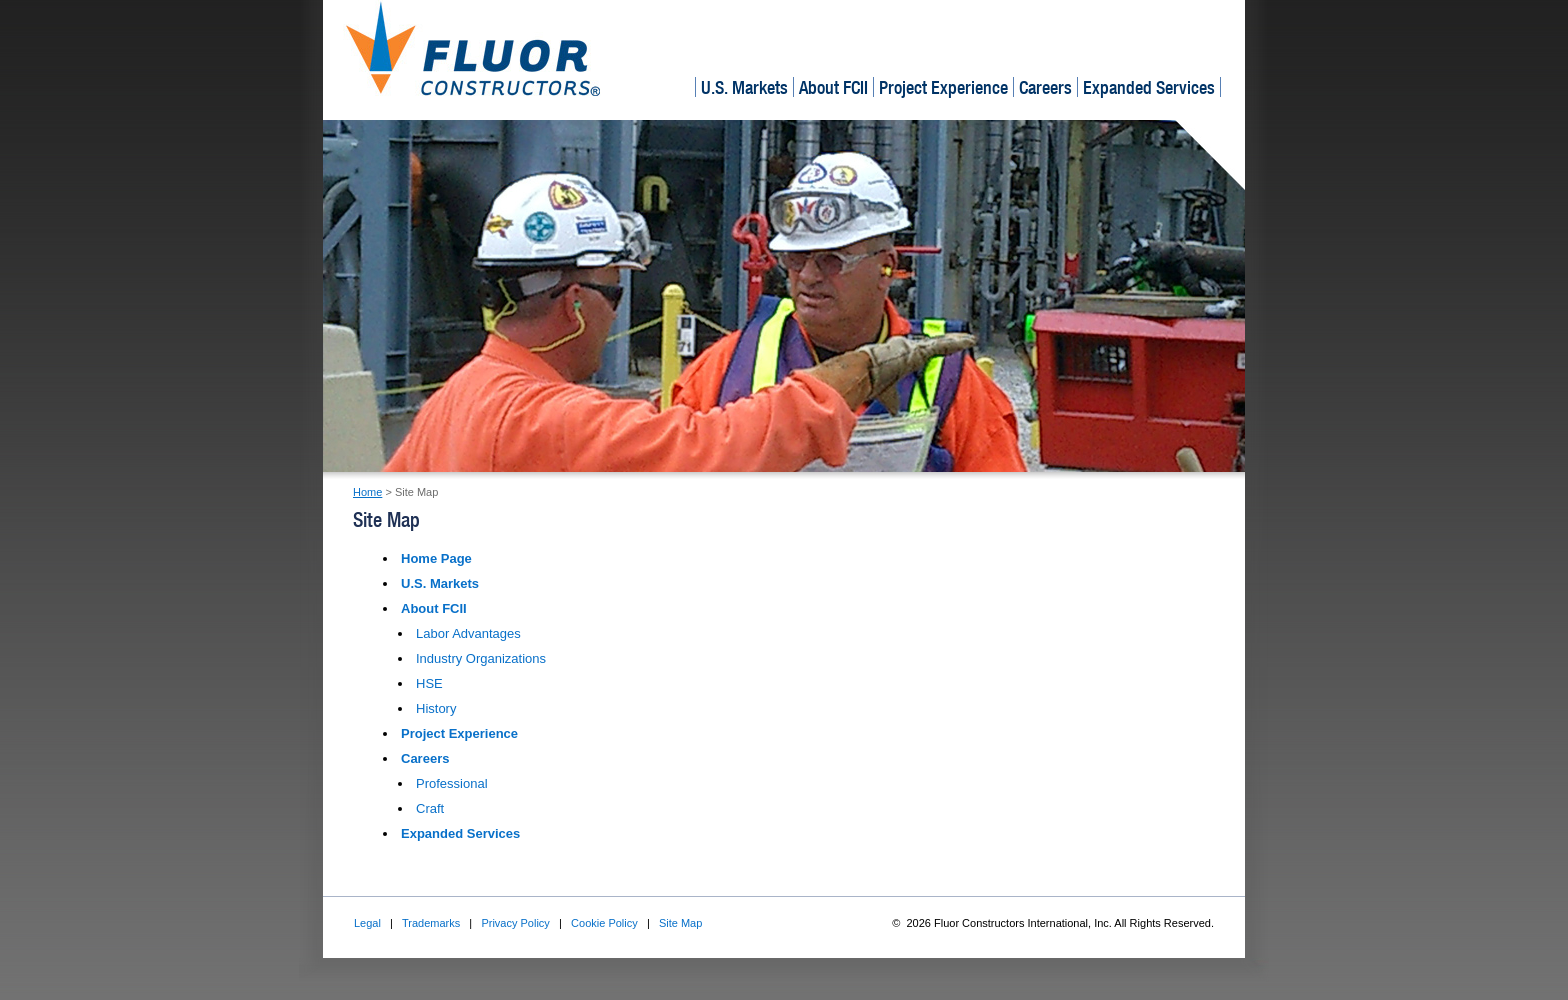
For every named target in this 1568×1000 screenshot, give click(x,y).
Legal (367, 923)
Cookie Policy (604, 923)
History (436, 708)
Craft (430, 808)
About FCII (833, 87)
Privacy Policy (515, 923)
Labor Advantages (468, 633)
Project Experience (943, 87)
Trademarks (431, 923)
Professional (452, 783)
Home (367, 492)
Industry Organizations (481, 658)
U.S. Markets (744, 87)
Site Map (680, 923)
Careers (1045, 87)
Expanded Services (1149, 87)
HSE (429, 683)
